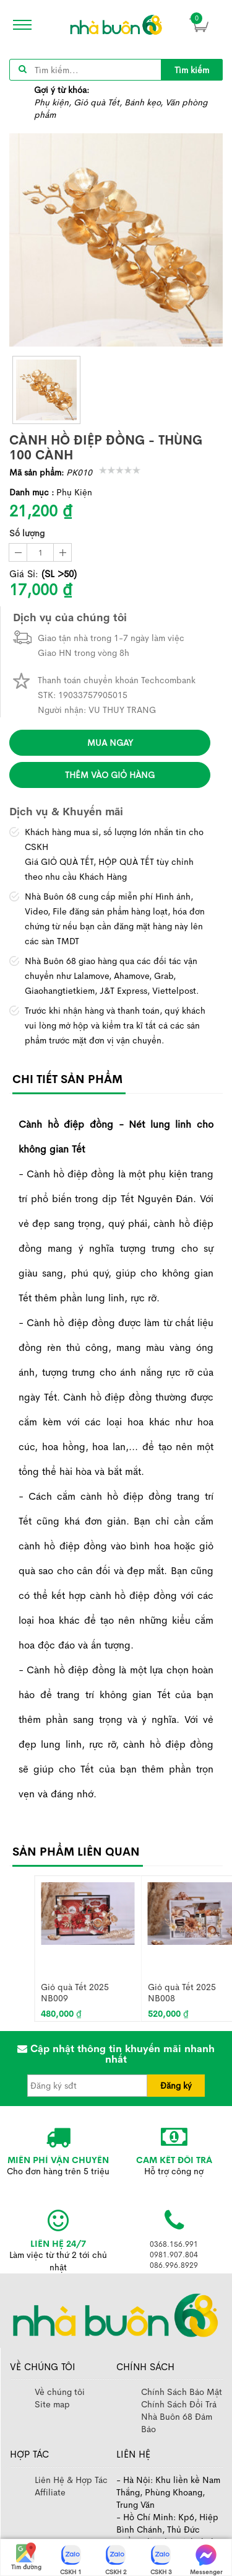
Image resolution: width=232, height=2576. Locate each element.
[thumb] (46, 390)
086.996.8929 (174, 2265)
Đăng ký (176, 2085)
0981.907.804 (174, 2255)
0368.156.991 (174, 2244)
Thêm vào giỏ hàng (110, 775)
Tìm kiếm (191, 70)
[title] (192, 70)
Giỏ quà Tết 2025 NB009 (75, 1992)
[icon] (18, 24)
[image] (116, 24)
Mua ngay (110, 742)
